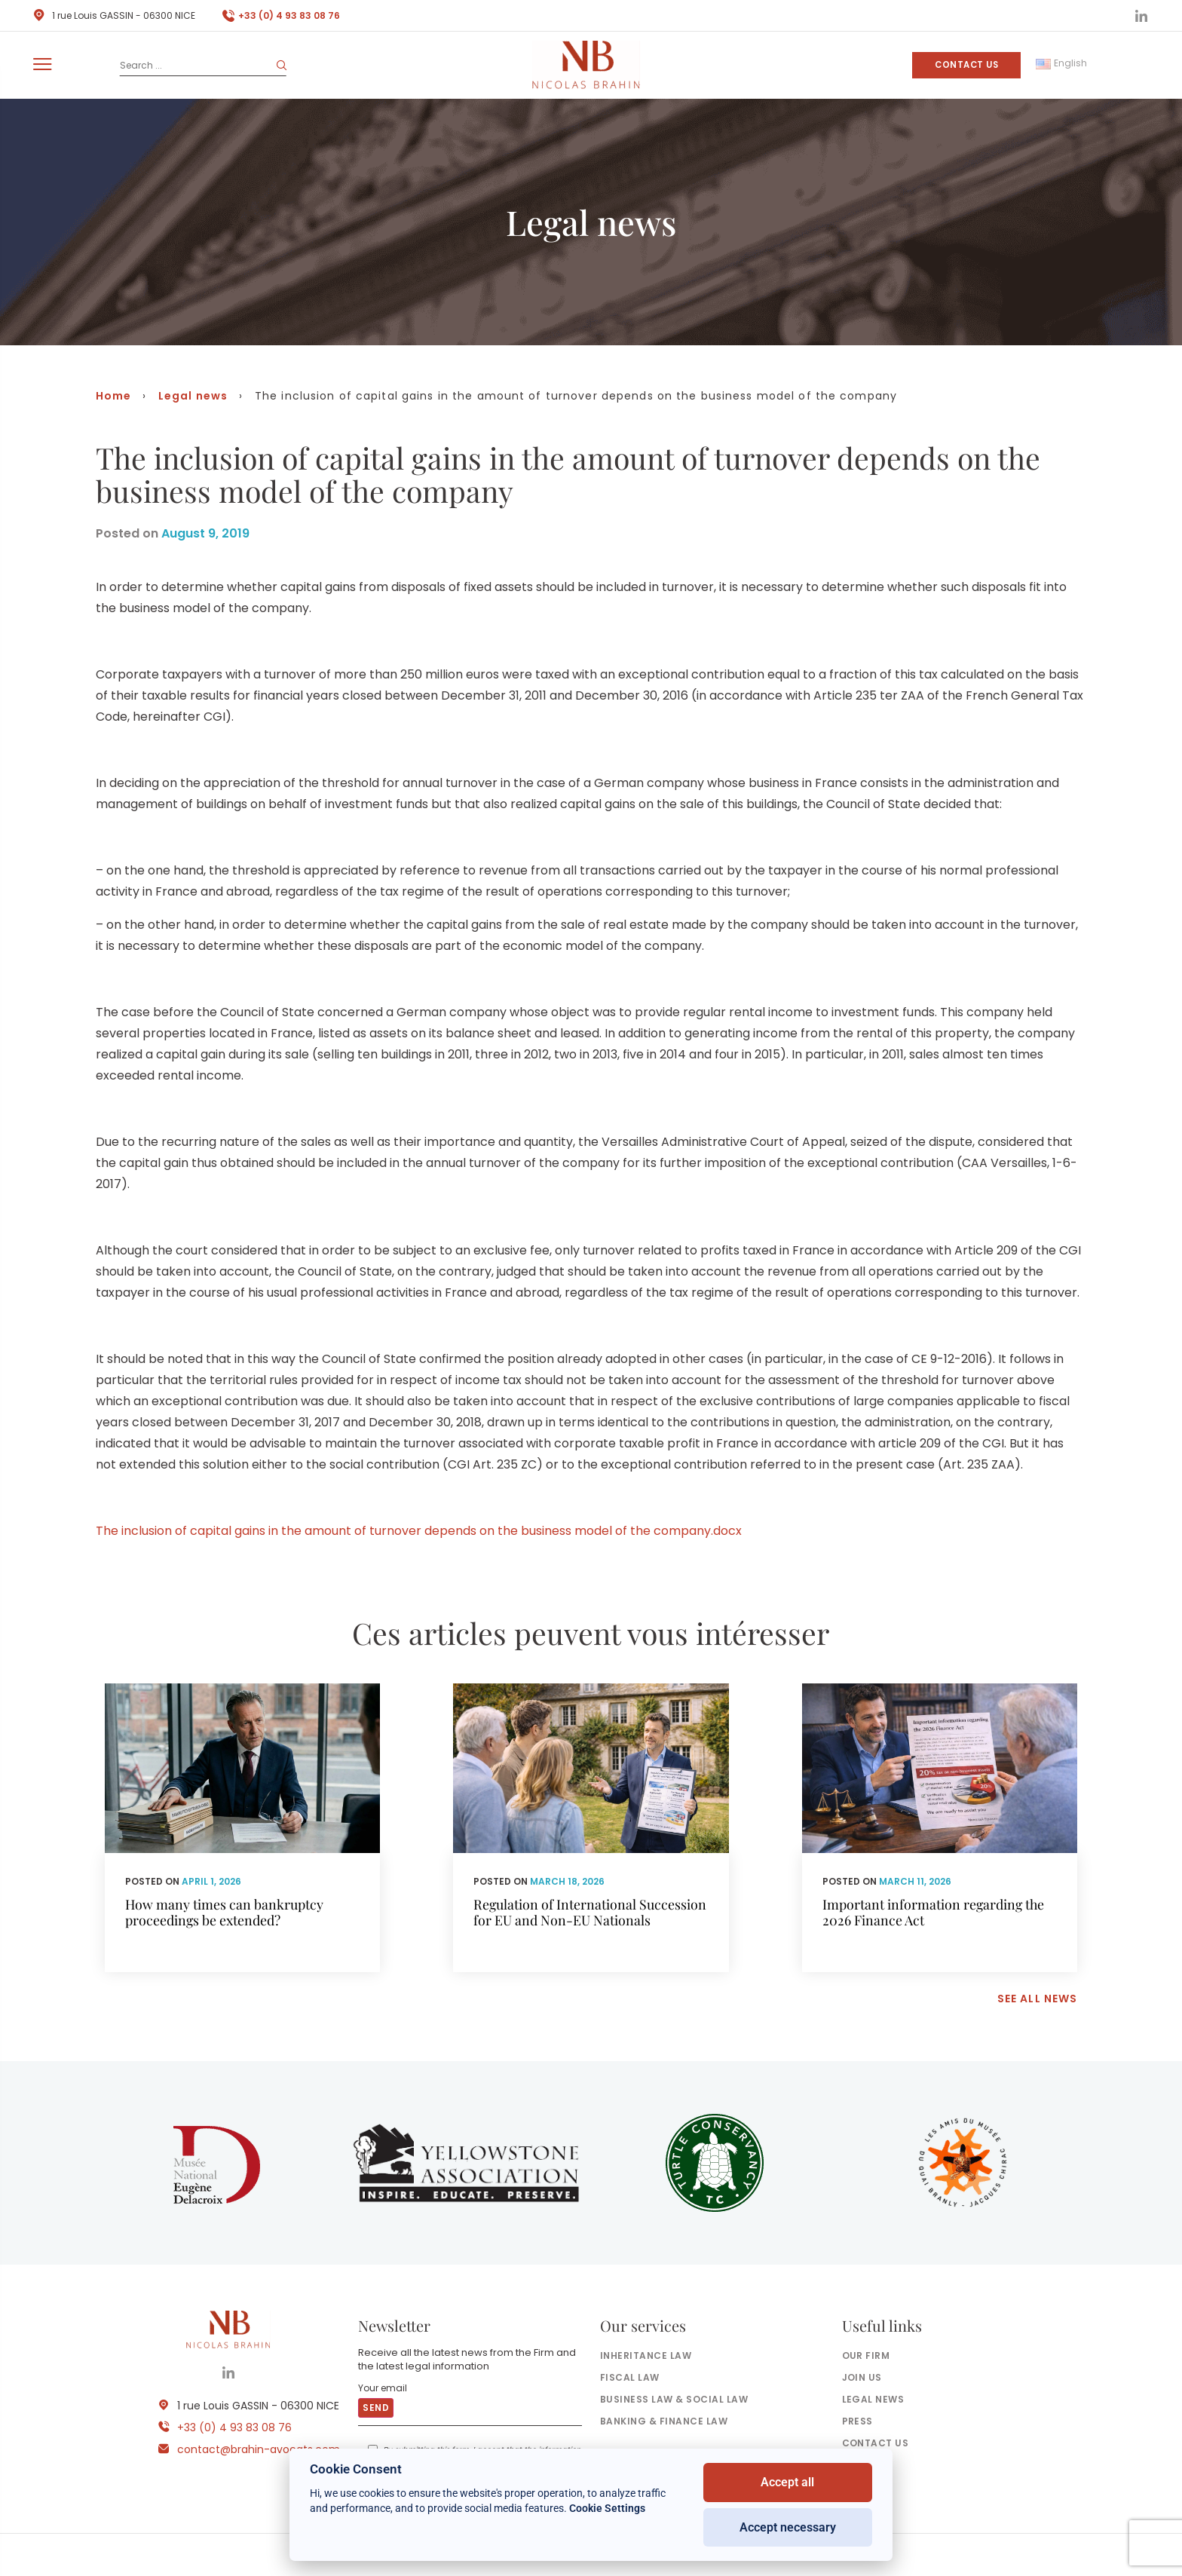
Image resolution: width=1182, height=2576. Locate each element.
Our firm (866, 2355)
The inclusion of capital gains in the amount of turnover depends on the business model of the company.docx (419, 1530)
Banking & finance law (663, 2421)
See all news (1037, 1998)
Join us (862, 2377)
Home (113, 395)
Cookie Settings (607, 2508)
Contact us (966, 65)
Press (857, 2421)
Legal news (193, 395)
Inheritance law (645, 2355)
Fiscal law (630, 2377)
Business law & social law (674, 2399)
